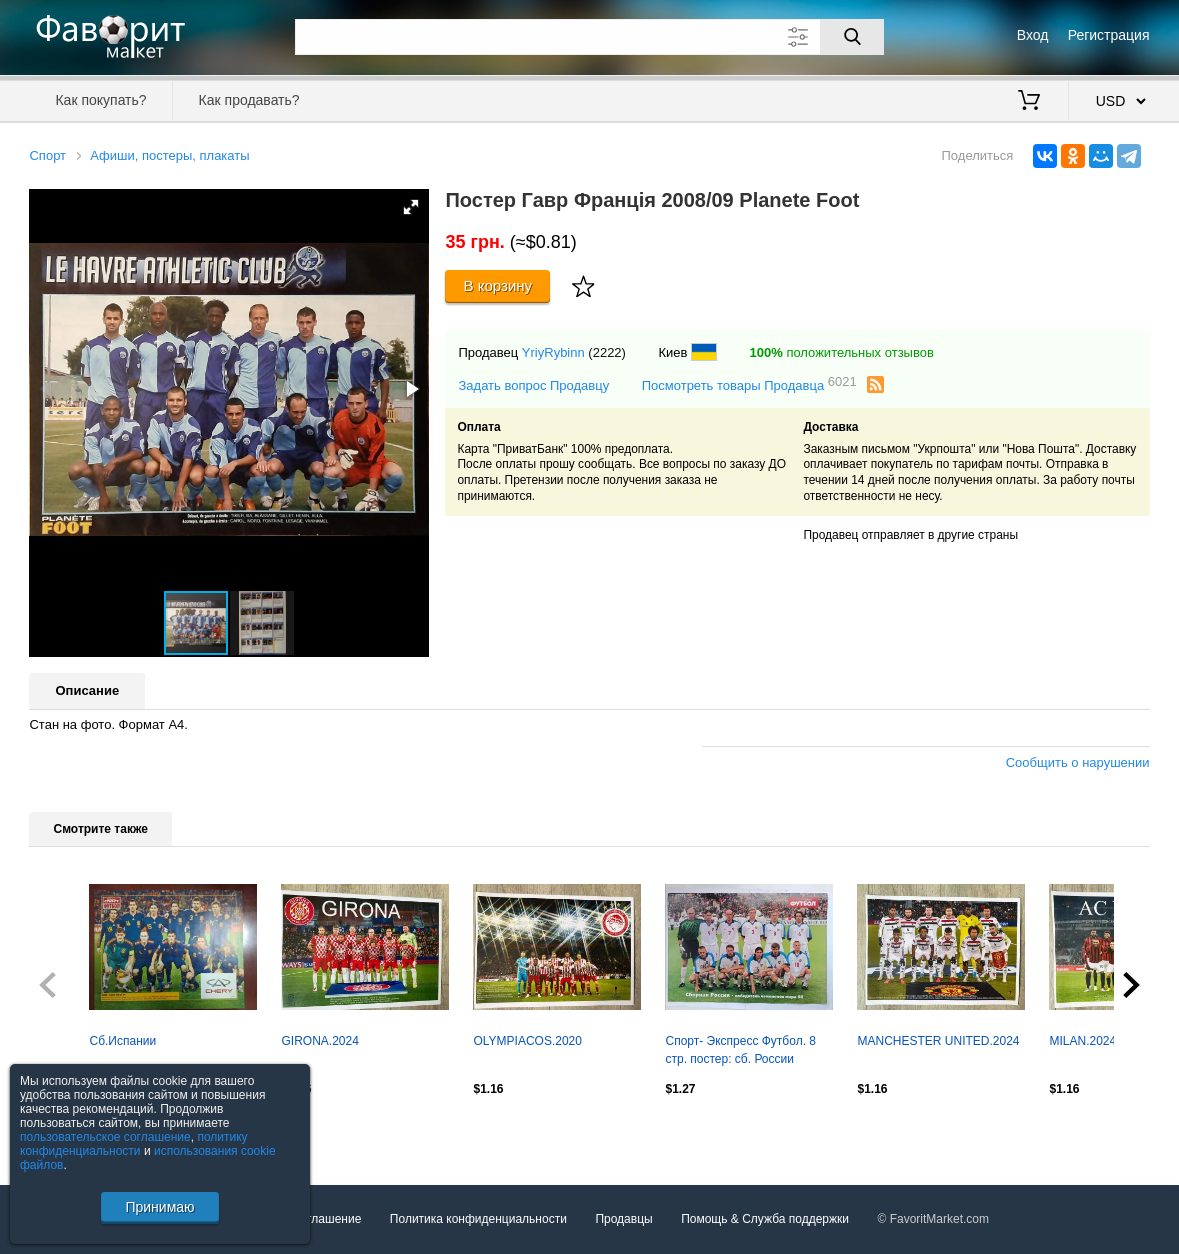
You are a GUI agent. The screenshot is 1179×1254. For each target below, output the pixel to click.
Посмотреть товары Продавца (749, 384)
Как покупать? (100, 100)
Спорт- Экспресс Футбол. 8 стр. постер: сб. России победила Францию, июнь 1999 (740, 1052)
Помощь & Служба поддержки (765, 1219)
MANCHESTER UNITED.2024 (938, 1041)
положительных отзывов (842, 352)
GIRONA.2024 (319, 1041)
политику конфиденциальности (134, 1144)
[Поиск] (852, 37)
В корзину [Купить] (498, 285)
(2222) (607, 352)
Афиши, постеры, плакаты (169, 155)
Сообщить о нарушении (1078, 762)
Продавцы (623, 1219)
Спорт (47, 155)
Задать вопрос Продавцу (533, 385)
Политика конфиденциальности (478, 1219)
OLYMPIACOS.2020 (527, 1041)
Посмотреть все (73, 1132)
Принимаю (159, 1207)
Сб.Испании (122, 1041)
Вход (1033, 35)
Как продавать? (249, 100)
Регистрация (1109, 35)
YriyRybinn (553, 352)
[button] (411, 207)
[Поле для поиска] (590, 37)
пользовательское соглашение (105, 1137)
